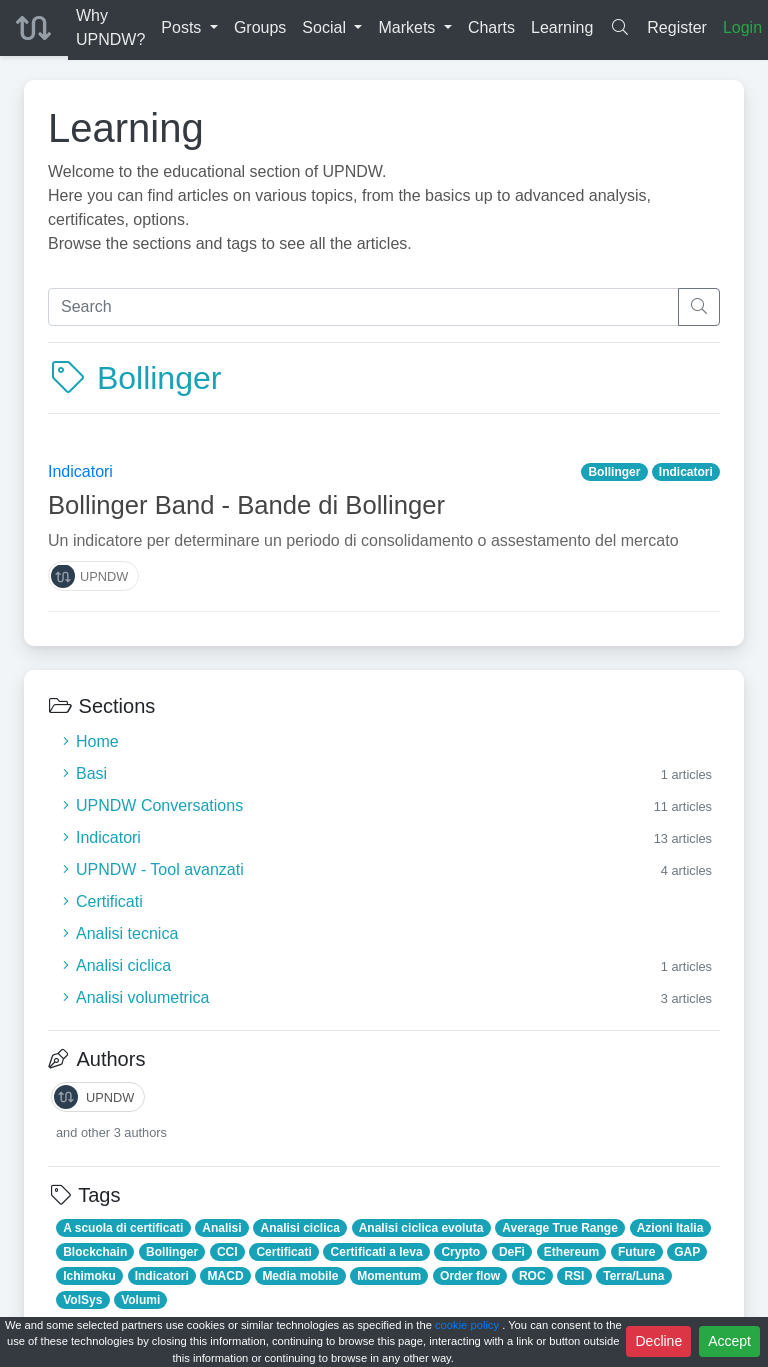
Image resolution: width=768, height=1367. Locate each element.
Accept (729, 1341)
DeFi (512, 1252)
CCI (227, 1252)
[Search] (363, 307)
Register (677, 27)
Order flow (470, 1276)
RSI (574, 1276)
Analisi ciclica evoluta (421, 1228)
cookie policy (468, 1325)
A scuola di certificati (123, 1228)
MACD (226, 1276)
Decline (658, 1341)
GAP (687, 1252)
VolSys (82, 1300)
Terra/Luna (633, 1276)
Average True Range (560, 1228)
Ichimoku (89, 1276)
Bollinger (614, 472)
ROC (532, 1276)
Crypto (460, 1252)
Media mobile (300, 1276)
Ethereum (571, 1252)
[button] (189, 28)
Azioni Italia (670, 1228)
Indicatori (80, 471)
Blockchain (95, 1252)
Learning (126, 128)
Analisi (221, 1228)
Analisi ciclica (299, 1228)
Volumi (140, 1300)
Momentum (389, 1276)
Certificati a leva (377, 1252)
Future (636, 1252)
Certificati (283, 1252)
